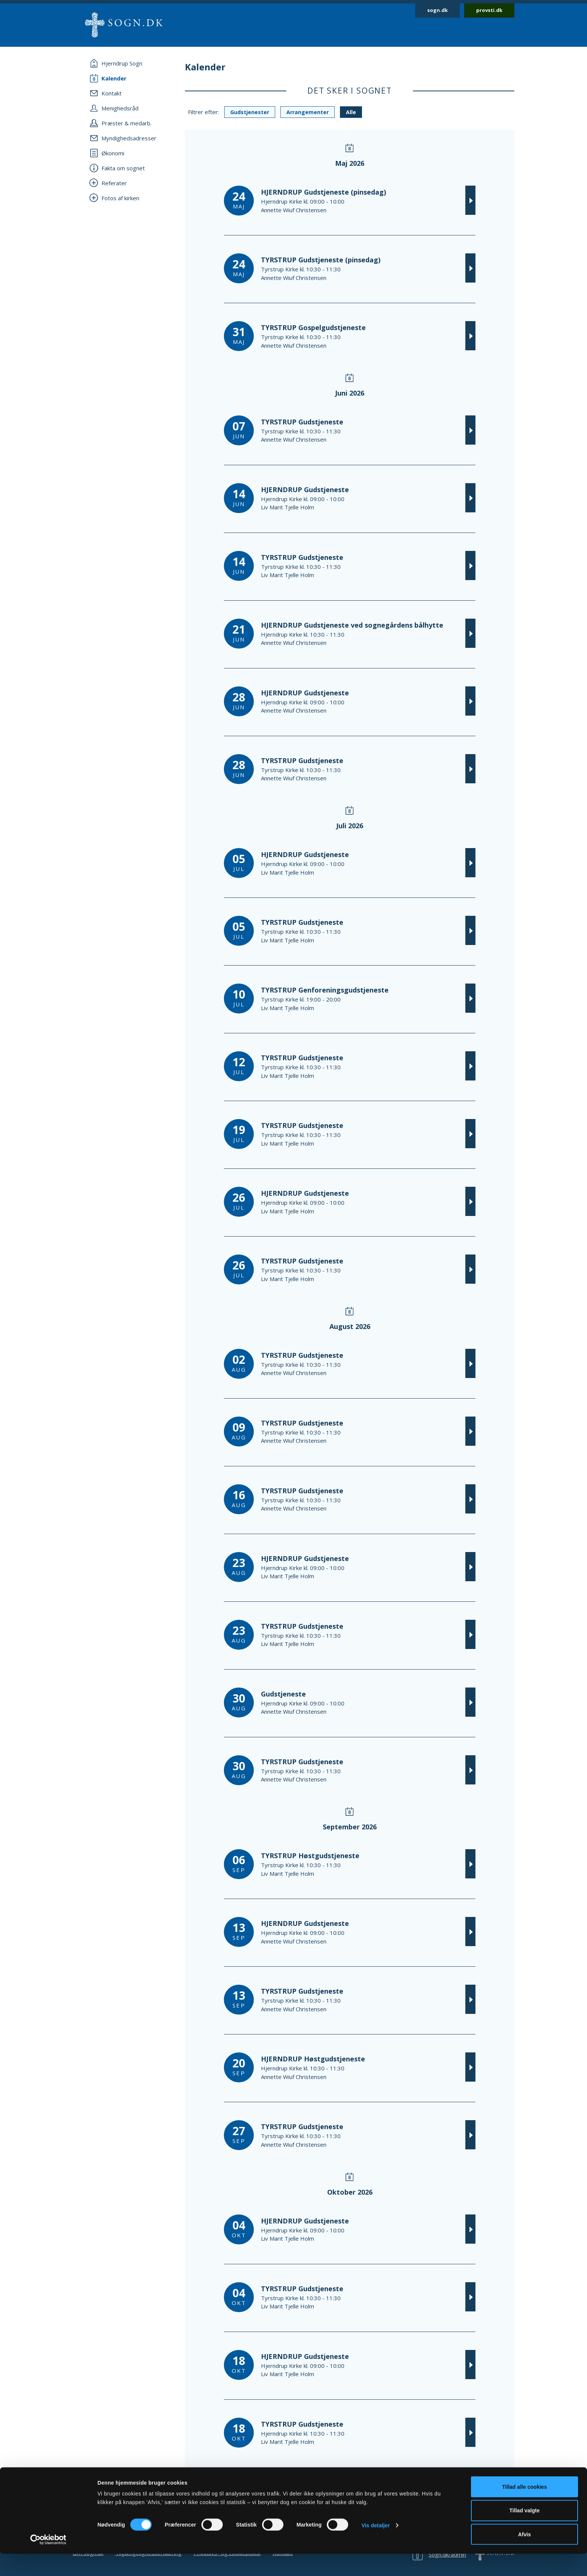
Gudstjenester (249, 112)
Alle (351, 112)
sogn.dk (437, 10)
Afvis (524, 2557)
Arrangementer (307, 112)
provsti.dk (489, 10)
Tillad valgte (525, 2533)
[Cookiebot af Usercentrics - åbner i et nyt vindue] (48, 2562)
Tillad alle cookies (524, 2509)
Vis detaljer (375, 2548)
